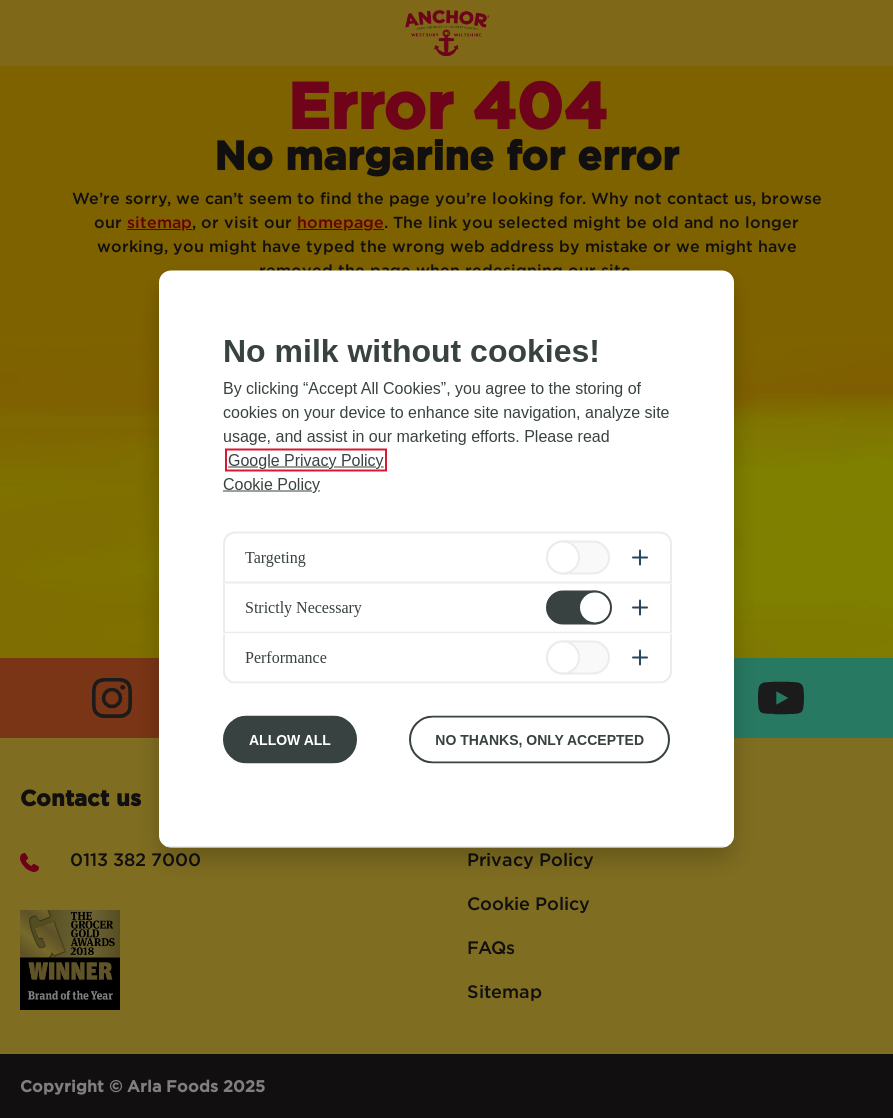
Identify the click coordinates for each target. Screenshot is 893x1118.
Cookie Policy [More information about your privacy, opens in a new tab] (271, 484)
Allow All (290, 740)
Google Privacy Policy (306, 460)
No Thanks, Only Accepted (539, 740)
